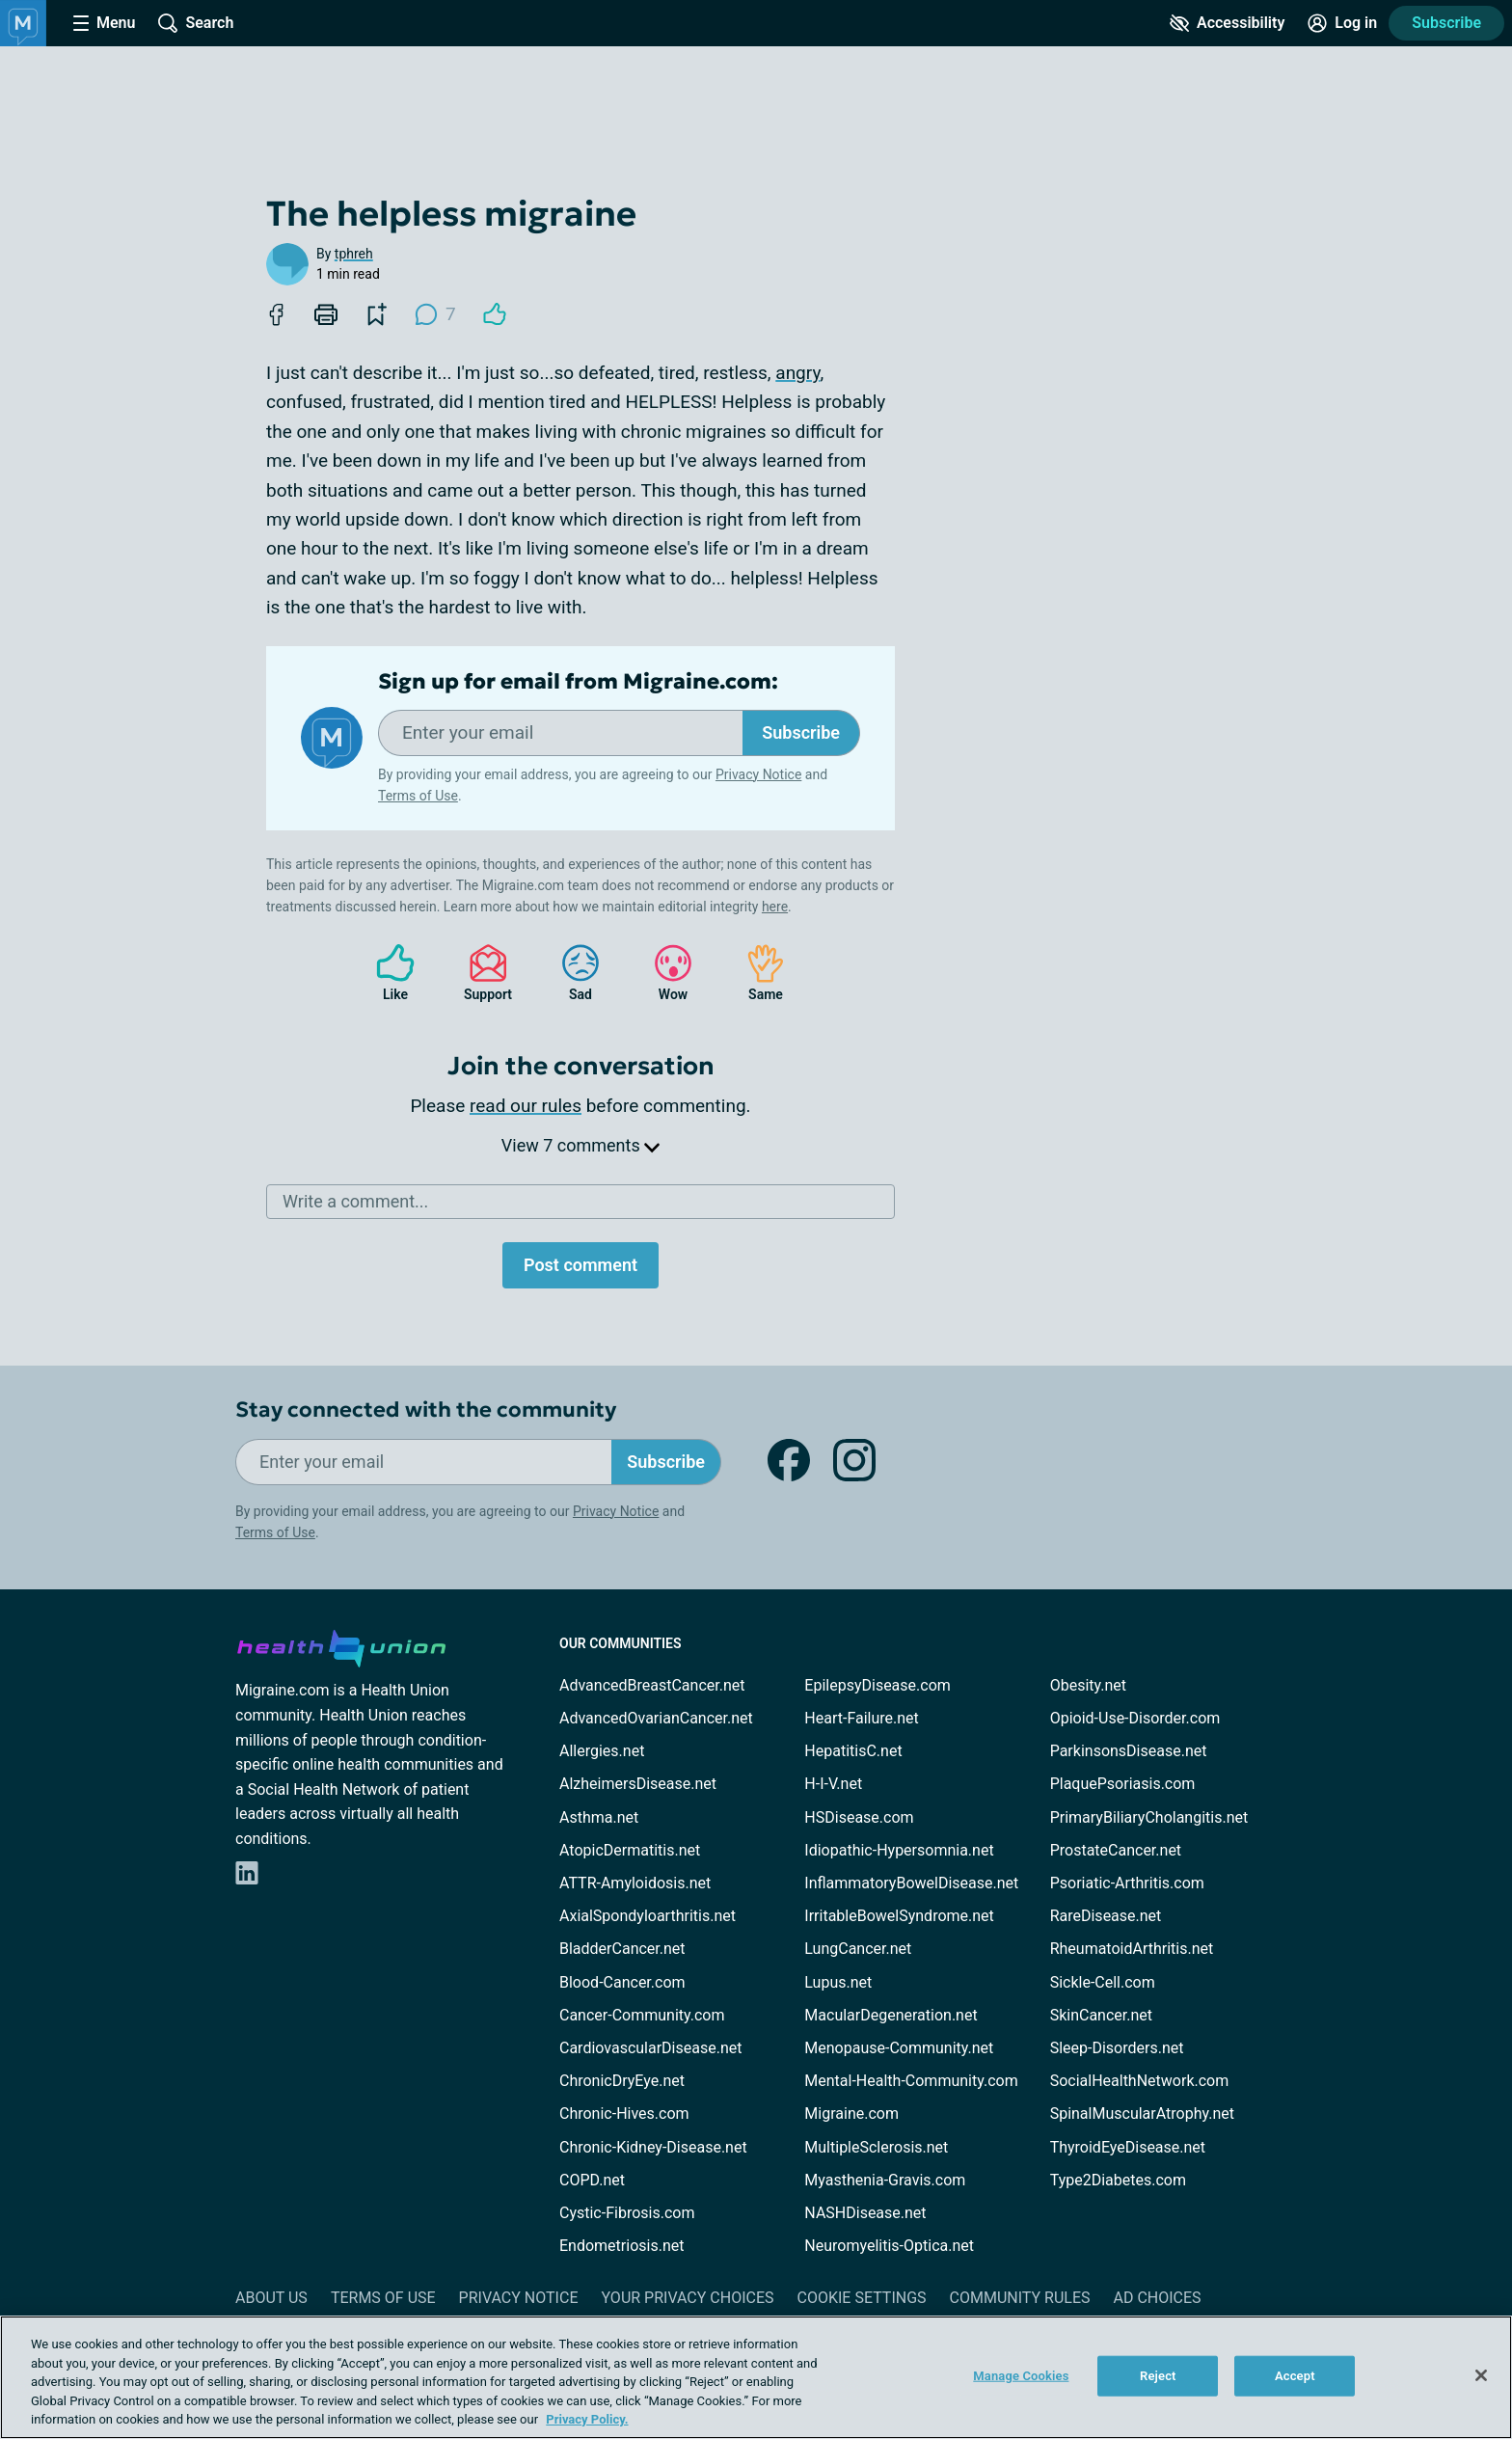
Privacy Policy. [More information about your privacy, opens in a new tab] (587, 2419)
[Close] (1481, 2375)
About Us (271, 2298)
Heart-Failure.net (861, 1718)
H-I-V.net (833, 1784)
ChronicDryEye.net (622, 2081)
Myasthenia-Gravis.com (884, 2180)
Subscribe (1446, 23)
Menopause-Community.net (898, 2048)
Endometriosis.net (621, 2245)
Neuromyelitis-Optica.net (889, 2245)
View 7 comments (580, 1145)
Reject (1158, 2376)
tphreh (354, 253)
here (775, 906)
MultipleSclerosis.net (876, 2147)
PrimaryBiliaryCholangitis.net (1149, 1817)
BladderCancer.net (622, 1948)
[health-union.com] (341, 1645)
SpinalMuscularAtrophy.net (1142, 2113)
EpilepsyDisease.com (877, 1685)
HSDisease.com (858, 1817)
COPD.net (592, 2180)
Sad (571, 972)
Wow (663, 972)
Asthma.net (598, 1817)
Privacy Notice (758, 774)
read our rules (525, 1106)
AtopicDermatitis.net (629, 1850)
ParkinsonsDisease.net (1128, 1751)
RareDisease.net (1106, 1916)
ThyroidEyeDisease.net (1127, 2147)
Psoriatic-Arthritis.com (1127, 1883)
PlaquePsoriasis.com (1123, 1784)
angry (797, 373)
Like (386, 972)
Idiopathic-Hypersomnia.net (898, 1850)
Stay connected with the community (425, 1409)
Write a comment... (355, 1201)
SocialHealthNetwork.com (1139, 2081)
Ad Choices (1158, 2298)
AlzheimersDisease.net (637, 1784)
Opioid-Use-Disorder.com (1135, 1718)
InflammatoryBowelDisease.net (911, 1883)
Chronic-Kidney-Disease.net (653, 2147)
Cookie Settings (862, 2298)
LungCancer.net (857, 1948)
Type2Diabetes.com (1118, 2180)
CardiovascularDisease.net (650, 2048)
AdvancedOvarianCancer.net (656, 1718)
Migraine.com (851, 2113)
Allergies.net (601, 1751)
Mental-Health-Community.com (910, 2081)
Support (480, 972)
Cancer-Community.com (642, 2015)
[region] (756, 2377)
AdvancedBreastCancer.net (651, 1685)
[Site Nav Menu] (104, 23)
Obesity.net (1088, 1685)
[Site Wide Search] (195, 23)
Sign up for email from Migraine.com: (578, 681)
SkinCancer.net (1101, 2015)
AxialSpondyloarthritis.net (647, 1916)
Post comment (580, 1265)
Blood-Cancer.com (622, 1982)
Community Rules (1020, 2298)
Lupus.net (838, 1982)
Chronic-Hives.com (624, 2113)
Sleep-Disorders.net (1117, 2048)
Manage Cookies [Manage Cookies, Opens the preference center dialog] (1020, 2376)
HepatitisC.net (853, 1751)
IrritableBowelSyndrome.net (898, 1916)
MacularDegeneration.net (890, 2015)
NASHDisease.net (865, 2213)
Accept (1295, 2376)
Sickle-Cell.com (1102, 1982)
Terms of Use (418, 795)
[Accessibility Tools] (1227, 23)
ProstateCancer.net (1115, 1850)
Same (756, 972)
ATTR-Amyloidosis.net (635, 1883)
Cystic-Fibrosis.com (626, 2213)
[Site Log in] (1342, 23)
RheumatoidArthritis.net (1132, 1948)
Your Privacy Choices (687, 2298)
